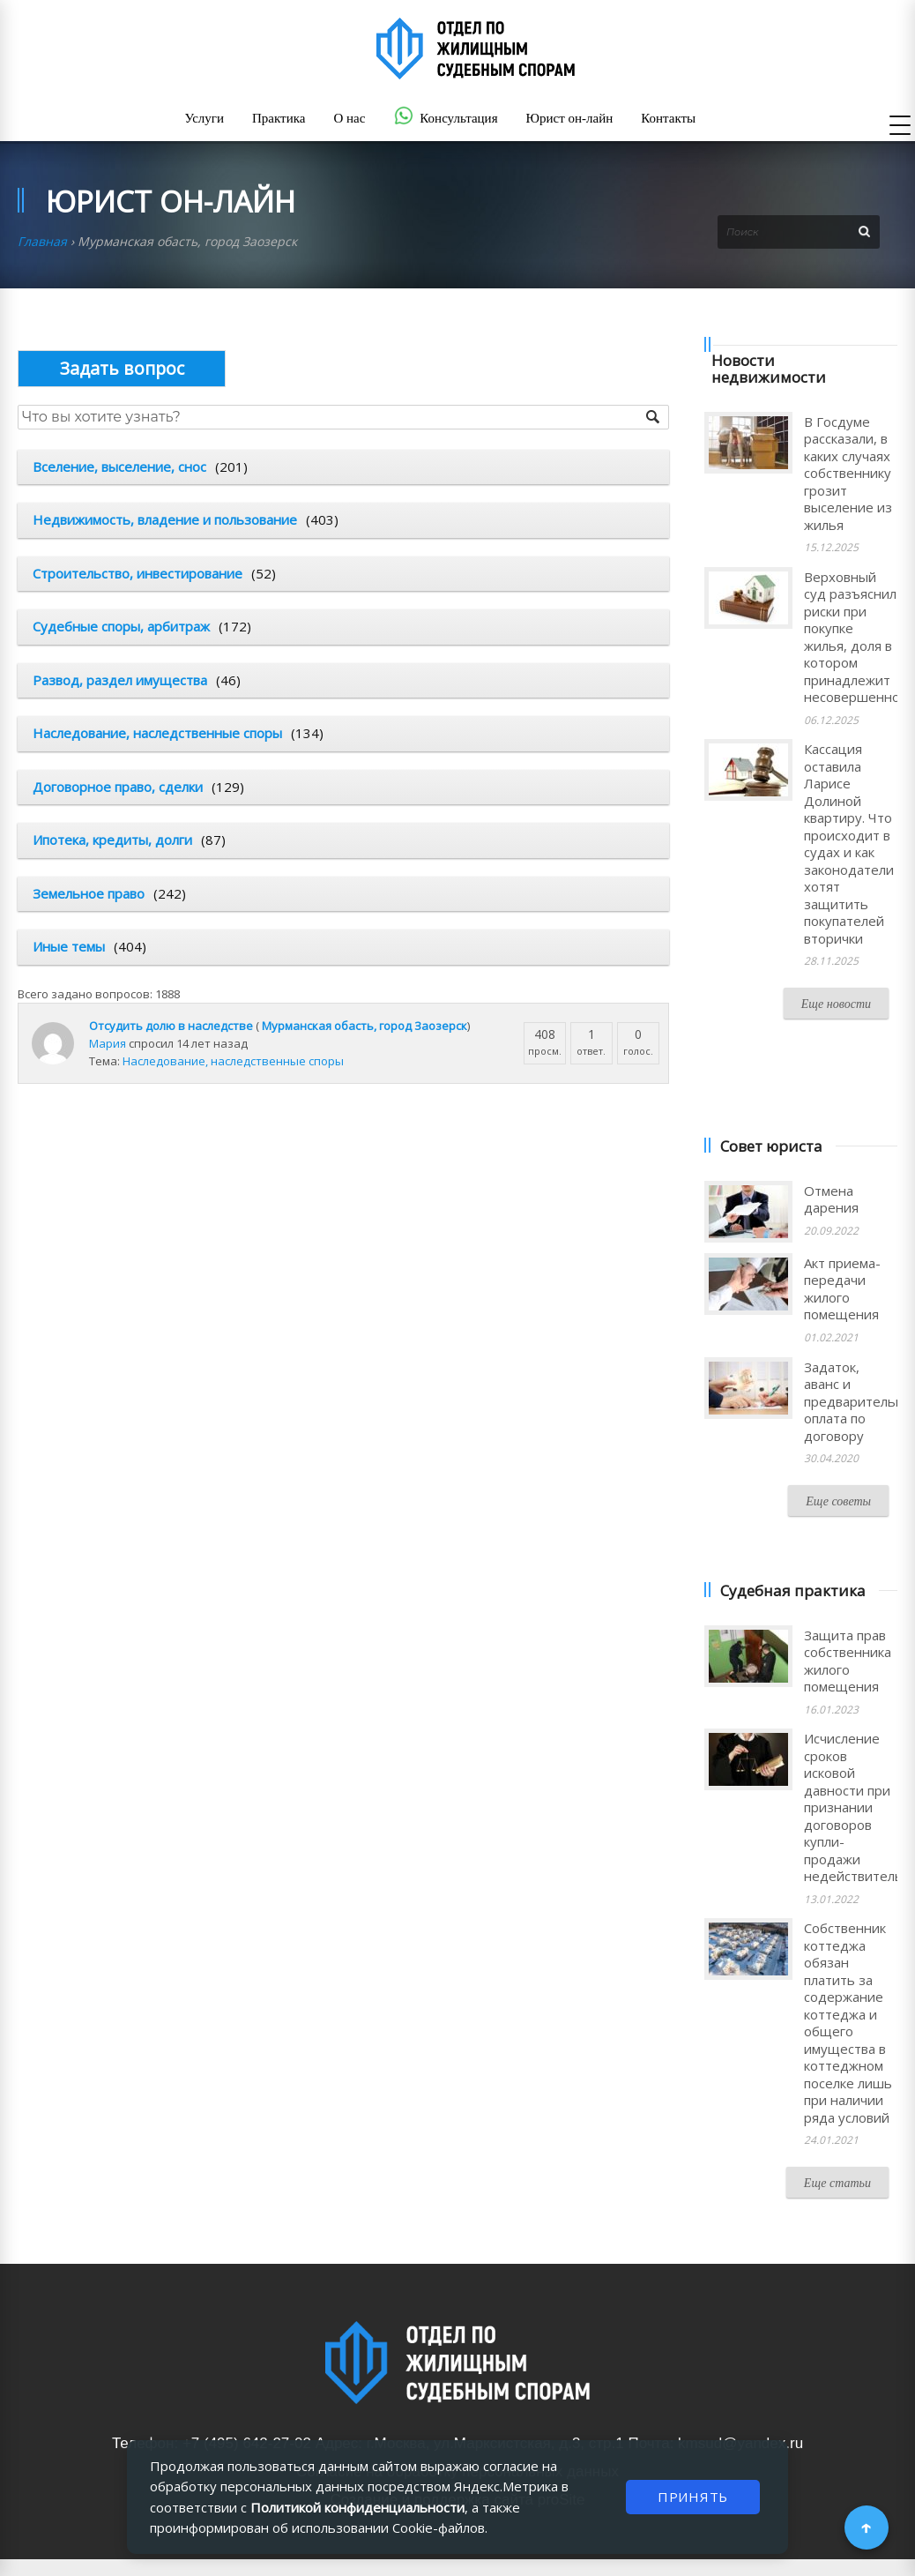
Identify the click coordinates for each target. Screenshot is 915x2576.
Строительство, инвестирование (137, 573)
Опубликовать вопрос (121, 368)
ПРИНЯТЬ (693, 2496)
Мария (107, 1043)
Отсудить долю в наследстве (171, 1026)
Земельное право (89, 893)
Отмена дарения (831, 1199)
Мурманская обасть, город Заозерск (364, 1026)
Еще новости (836, 1004)
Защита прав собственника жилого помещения (847, 1661)
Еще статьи (837, 2183)
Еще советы (838, 1501)
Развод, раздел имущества (120, 680)
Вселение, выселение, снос (119, 466)
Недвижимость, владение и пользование (165, 519)
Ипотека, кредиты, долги (112, 839)
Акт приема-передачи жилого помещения (842, 1289)
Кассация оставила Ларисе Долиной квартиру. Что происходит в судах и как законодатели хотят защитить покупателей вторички (849, 843)
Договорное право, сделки (118, 786)
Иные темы (69, 946)
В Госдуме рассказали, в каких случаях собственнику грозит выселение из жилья (848, 473)
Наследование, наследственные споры (157, 733)
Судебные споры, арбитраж (121, 626)
